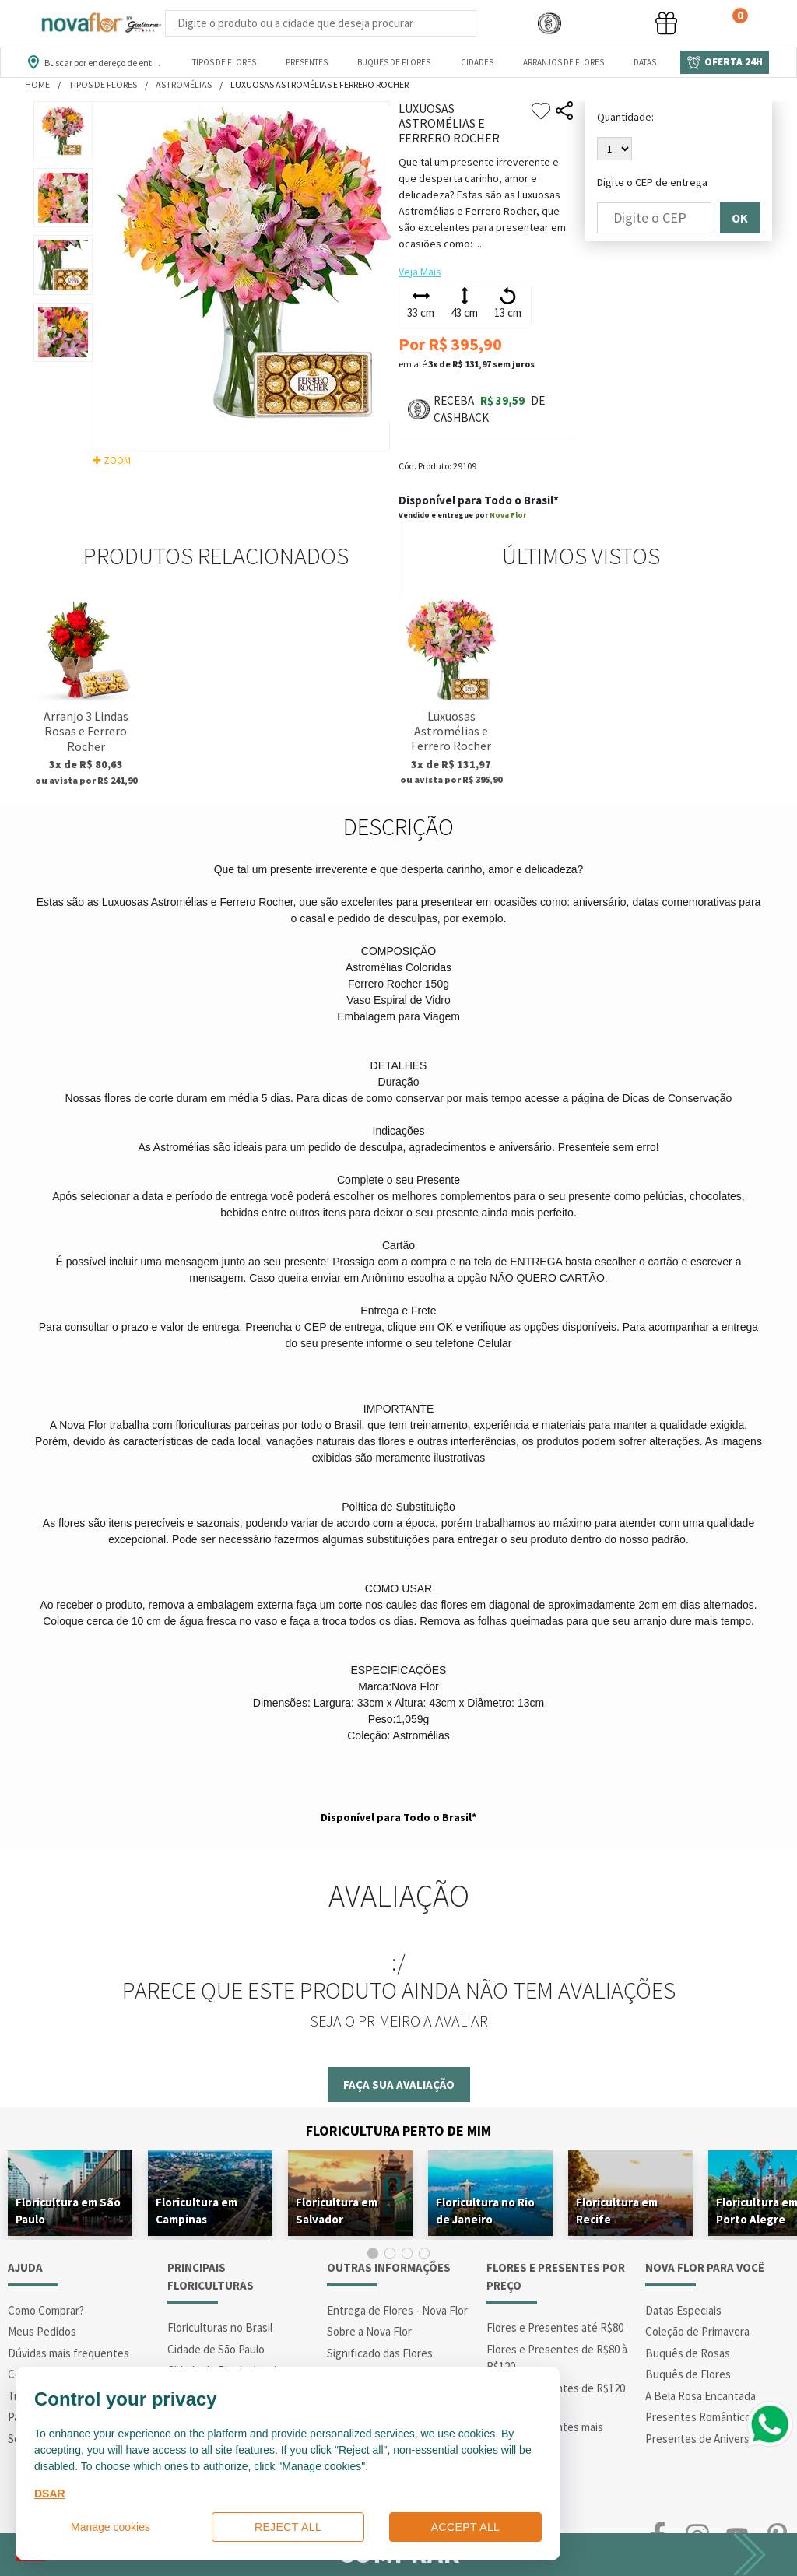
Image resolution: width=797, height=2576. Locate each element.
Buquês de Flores (688, 2374)
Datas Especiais (683, 2310)
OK (739, 218)
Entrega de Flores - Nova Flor (397, 2310)
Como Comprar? (46, 2310)
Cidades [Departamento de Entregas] (477, 62)
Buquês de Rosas (687, 2353)
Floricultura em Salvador (336, 2211)
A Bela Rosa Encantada (700, 2395)
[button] (549, 23)
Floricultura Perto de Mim (398, 2130)
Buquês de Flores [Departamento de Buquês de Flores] (393, 62)
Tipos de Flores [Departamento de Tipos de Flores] (224, 62)
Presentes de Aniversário (706, 2438)
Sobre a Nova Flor (369, 2331)
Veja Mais (419, 272)
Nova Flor (508, 515)
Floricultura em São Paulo (68, 2211)
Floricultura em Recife (617, 2211)
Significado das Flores (380, 2353)
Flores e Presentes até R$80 (554, 2327)
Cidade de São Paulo (216, 2349)
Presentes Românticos (701, 2416)
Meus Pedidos (42, 2331)
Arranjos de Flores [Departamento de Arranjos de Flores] (563, 62)
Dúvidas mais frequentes (68, 2353)
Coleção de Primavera (697, 2331)
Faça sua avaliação (399, 2084)
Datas (645, 62)
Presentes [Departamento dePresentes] (307, 62)
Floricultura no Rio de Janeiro (485, 2211)
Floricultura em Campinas (196, 2211)
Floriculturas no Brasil (219, 2327)
